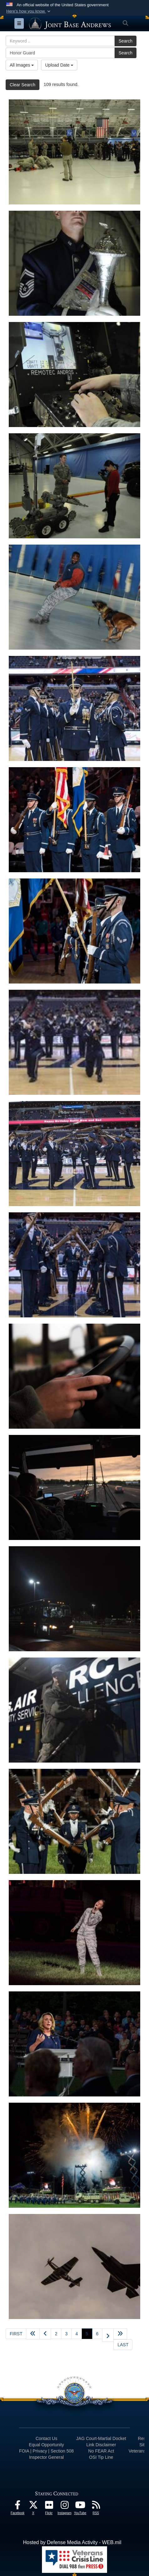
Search (125, 40)
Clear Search (22, 84)
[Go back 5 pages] (33, 2333)
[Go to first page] (16, 2333)
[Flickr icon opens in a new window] (49, 2506)
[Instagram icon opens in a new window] (64, 2506)
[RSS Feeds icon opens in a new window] (96, 2506)
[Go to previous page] (45, 2333)
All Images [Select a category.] (22, 65)
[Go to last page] (122, 2344)
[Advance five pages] (120, 2333)
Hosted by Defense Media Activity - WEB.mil (72, 2542)
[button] (29, 11)
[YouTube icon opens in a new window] (80, 2506)
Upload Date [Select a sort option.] (59, 65)
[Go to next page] (108, 2335)
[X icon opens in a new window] (33, 2506)
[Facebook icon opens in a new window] (17, 2506)
